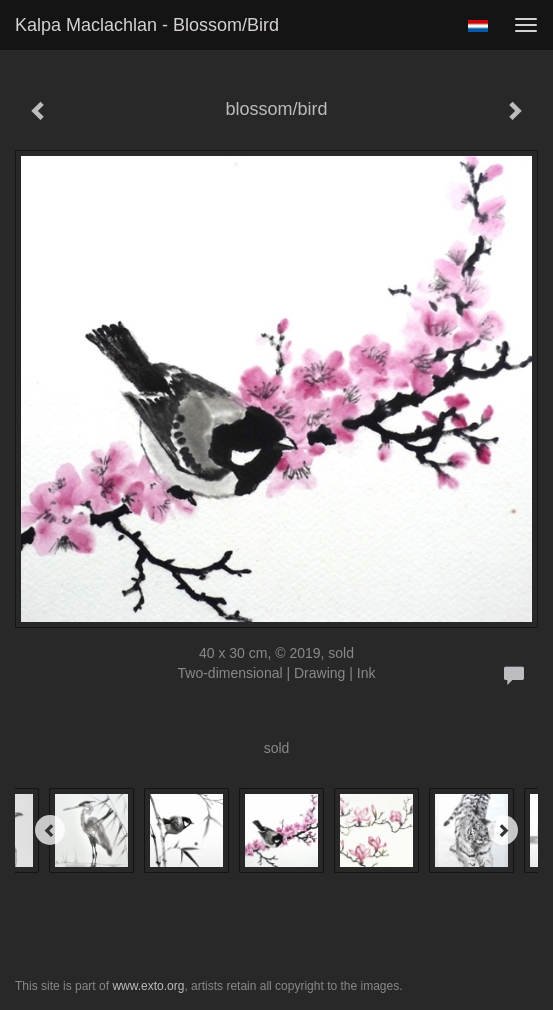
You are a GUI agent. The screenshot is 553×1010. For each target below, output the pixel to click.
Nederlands (477, 26)
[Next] (503, 830)
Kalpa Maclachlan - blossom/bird (147, 25)
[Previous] (50, 830)
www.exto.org (148, 986)
